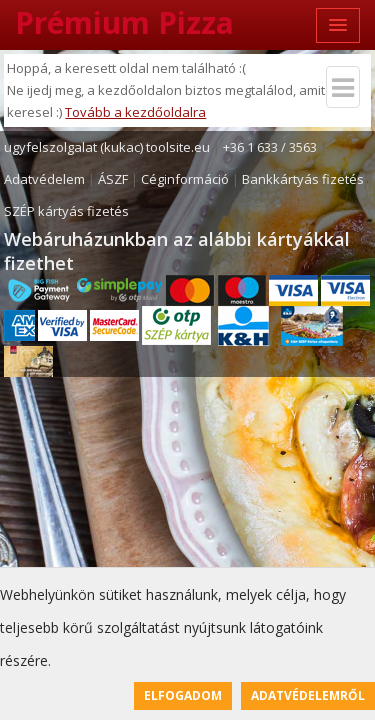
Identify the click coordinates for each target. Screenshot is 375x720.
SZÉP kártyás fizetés (66, 211)
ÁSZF (113, 179)
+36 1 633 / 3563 (270, 147)
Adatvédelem (44, 179)
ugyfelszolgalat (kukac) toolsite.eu (107, 147)
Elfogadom (183, 695)
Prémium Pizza (124, 22)
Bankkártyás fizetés (303, 179)
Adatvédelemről (308, 695)
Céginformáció (185, 179)
